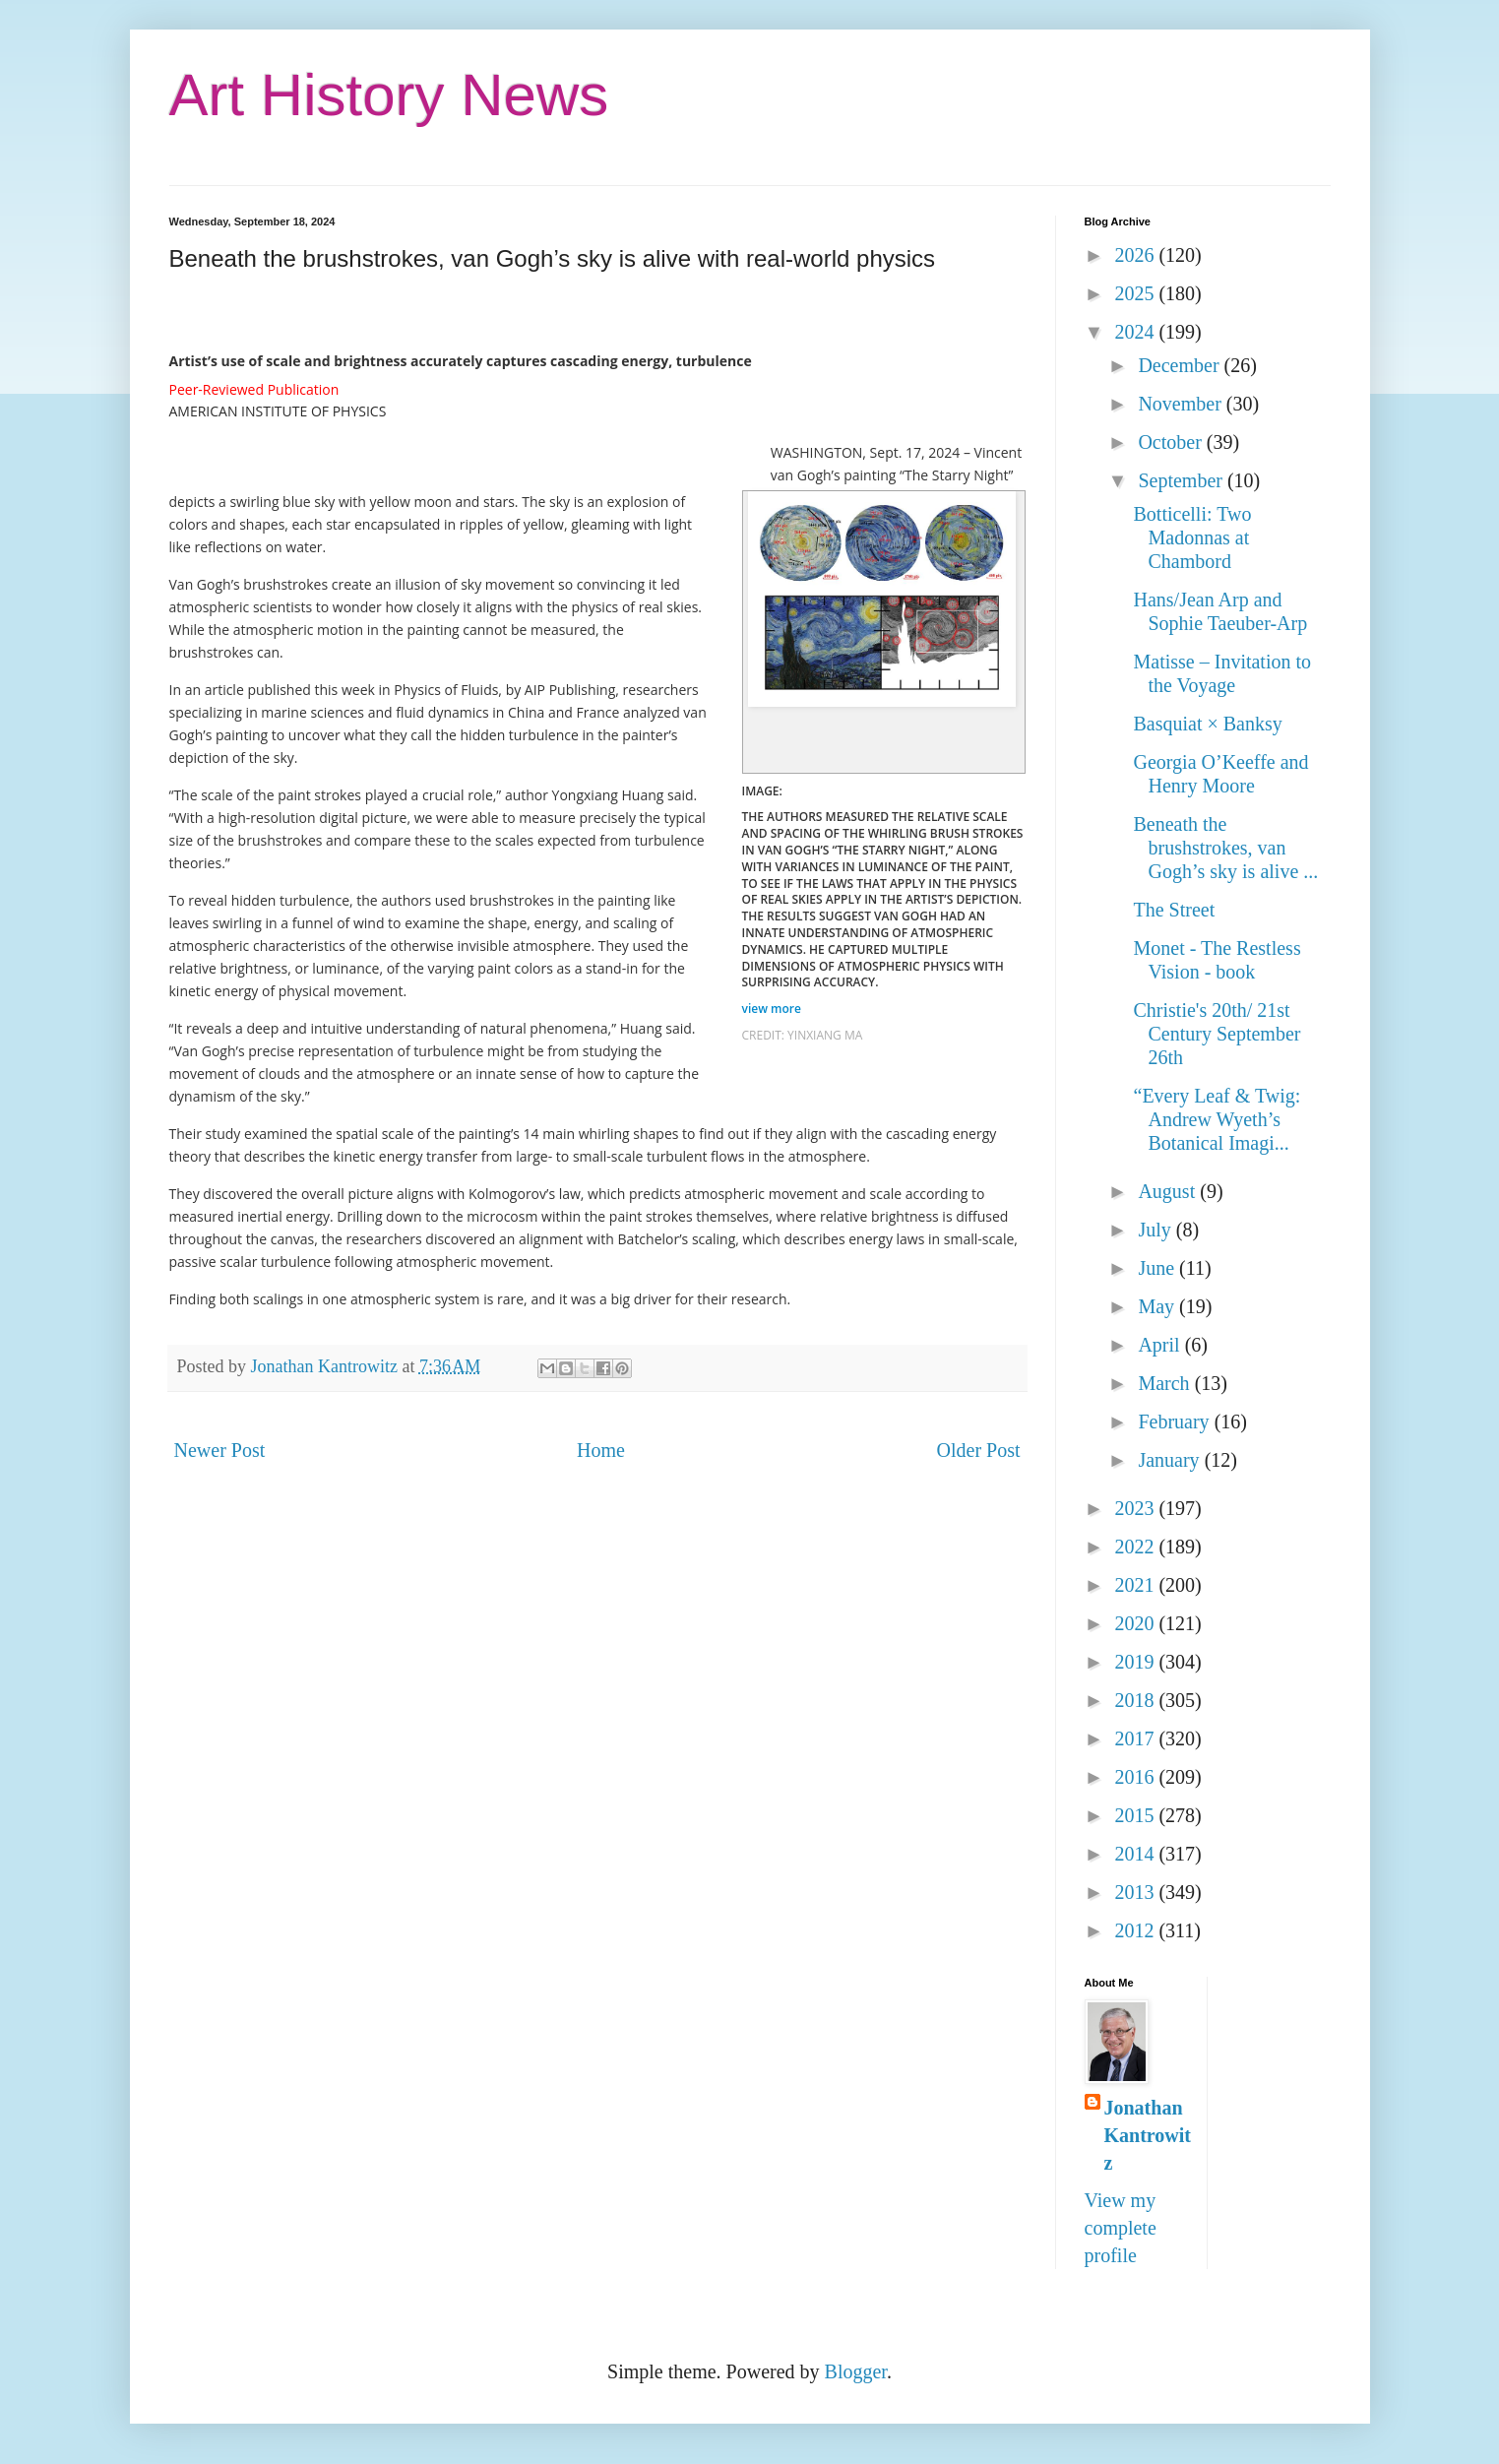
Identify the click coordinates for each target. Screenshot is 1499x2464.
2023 (1136, 1508)
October (1172, 442)
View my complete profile (1120, 2227)
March (1166, 1383)
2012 (1136, 1930)
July (1156, 1229)
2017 (1136, 1738)
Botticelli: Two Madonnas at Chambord (1193, 537)
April (1161, 1345)
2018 (1136, 1700)
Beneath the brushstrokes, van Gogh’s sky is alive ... (1226, 847)
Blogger (856, 2371)
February (1176, 1421)
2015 (1136, 1815)
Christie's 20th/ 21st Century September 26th (1217, 1033)
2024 (1136, 332)
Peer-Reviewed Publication (254, 389)
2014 (1136, 1853)
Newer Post (220, 1450)
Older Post (979, 1450)
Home (601, 1450)
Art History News (389, 95)
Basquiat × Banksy (1208, 723)
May (1158, 1306)
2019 (1136, 1662)
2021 (1136, 1585)
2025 (1136, 293)
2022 (1136, 1546)
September (1182, 480)
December (1180, 365)
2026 (1136, 255)
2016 (1136, 1777)
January (1171, 1460)
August (1169, 1191)
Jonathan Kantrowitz (1148, 2135)
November (1181, 403)
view (773, 1008)
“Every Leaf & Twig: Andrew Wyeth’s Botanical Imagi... (1217, 1119)
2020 (1136, 1623)
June (1158, 1268)
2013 (1136, 1892)
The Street (1175, 909)
